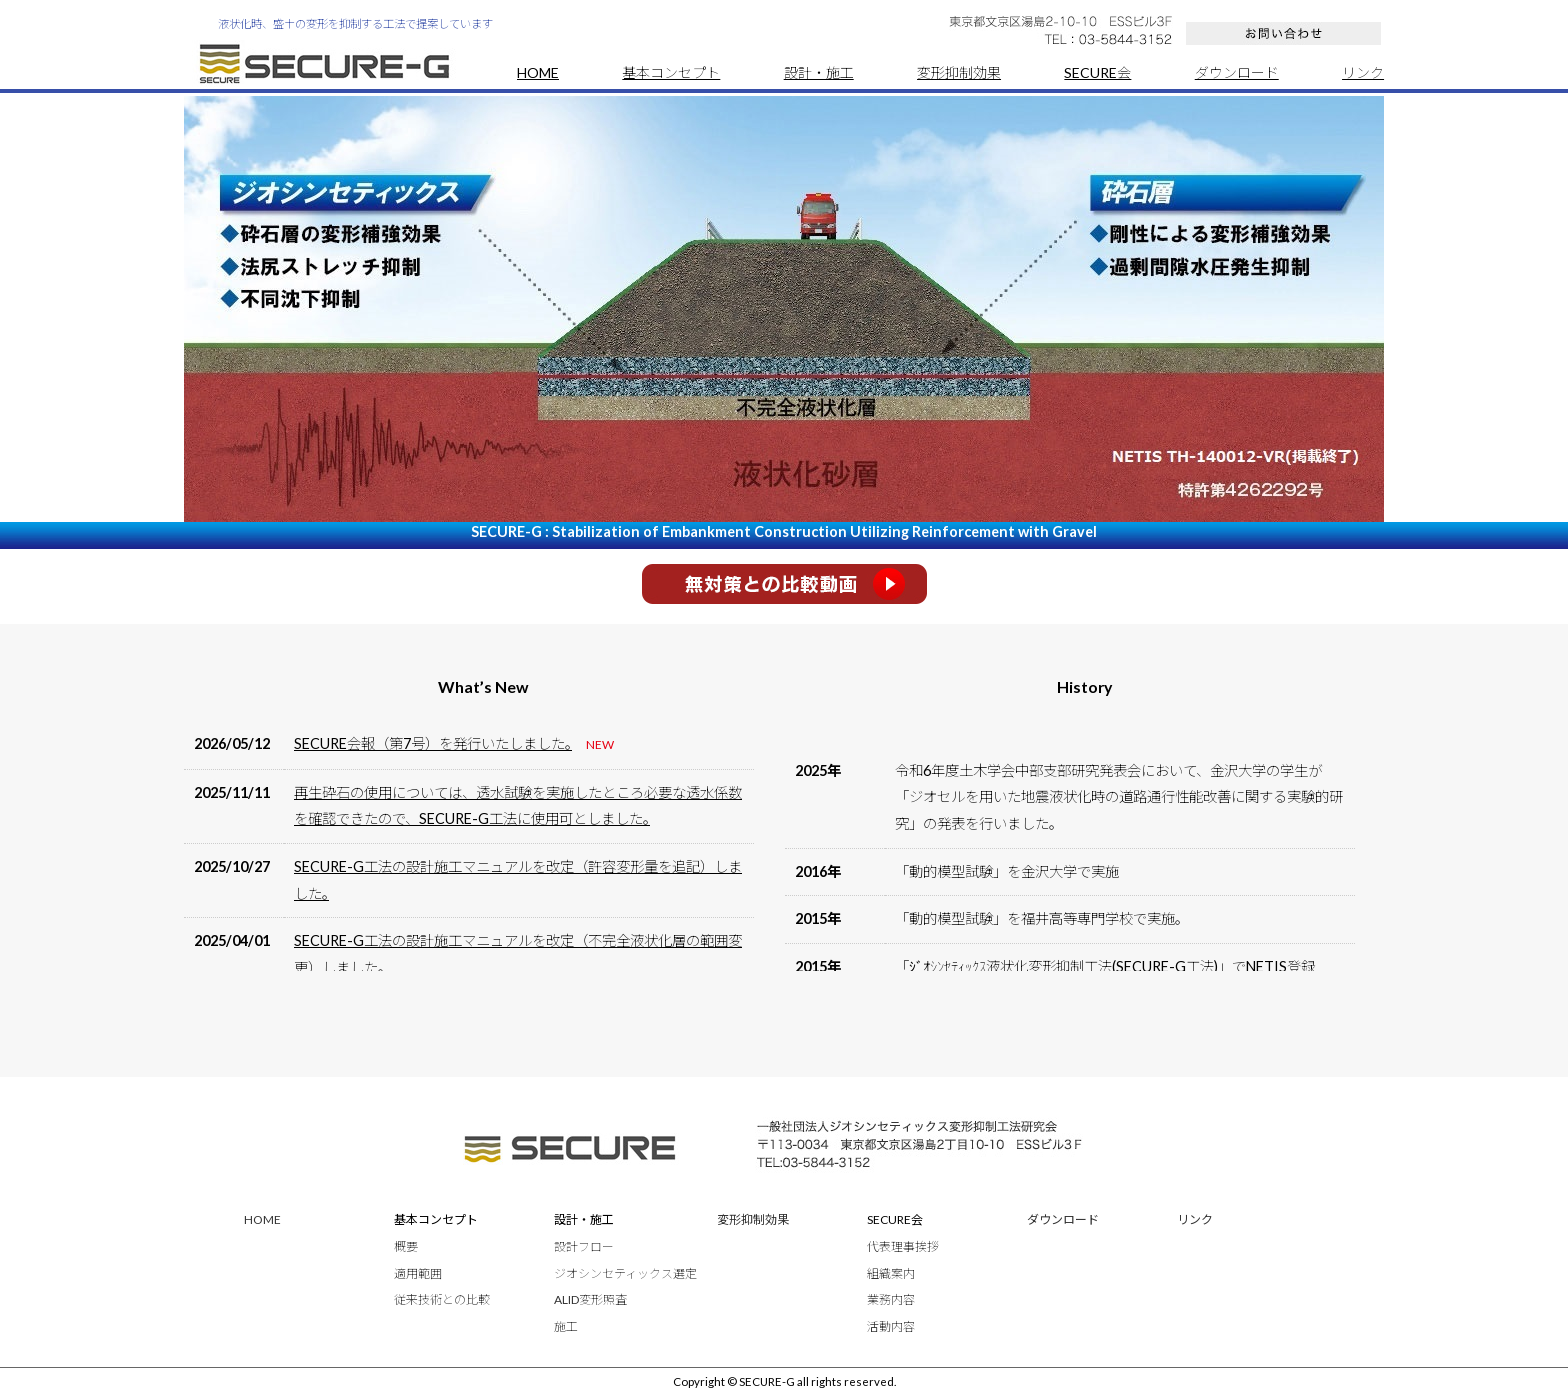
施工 (566, 1326)
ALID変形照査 (590, 1299)
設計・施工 (819, 72)
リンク (1363, 72)
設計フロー (584, 1246)
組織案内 (891, 1273)
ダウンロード (1237, 72)
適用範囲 (418, 1273)
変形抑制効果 (959, 72)
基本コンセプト (671, 72)
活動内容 (891, 1326)
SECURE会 (1097, 72)
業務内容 (891, 1299)
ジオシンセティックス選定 (625, 1273)
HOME (538, 72)
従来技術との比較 (442, 1299)
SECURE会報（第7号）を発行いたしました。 (433, 743)
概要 (406, 1246)
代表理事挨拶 (903, 1246)
